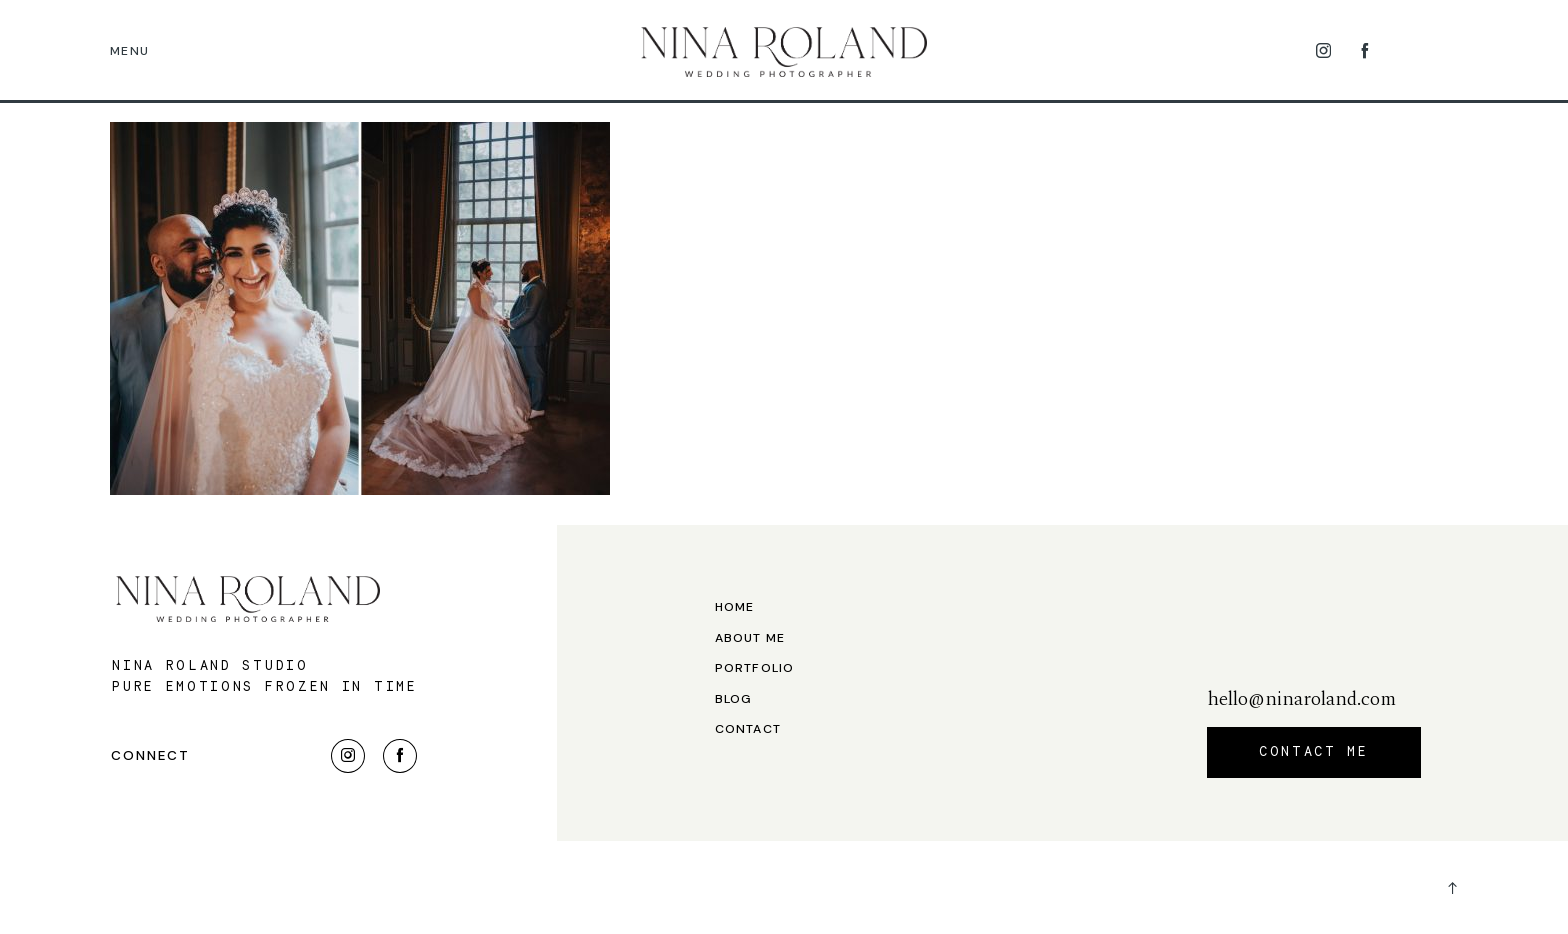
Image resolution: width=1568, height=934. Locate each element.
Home (735, 607)
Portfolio (755, 668)
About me (750, 638)
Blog (734, 699)
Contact (748, 729)
